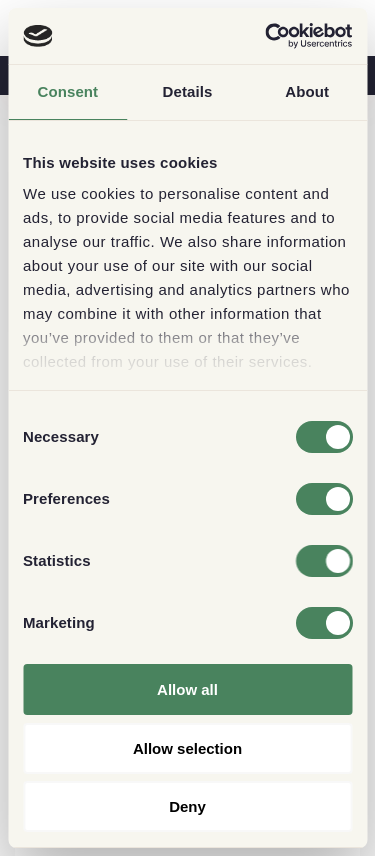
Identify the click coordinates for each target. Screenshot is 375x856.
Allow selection (187, 748)
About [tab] (307, 91)
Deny (187, 806)
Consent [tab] (67, 91)
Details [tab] (188, 91)
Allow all (187, 689)
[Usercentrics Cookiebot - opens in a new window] (267, 36)
